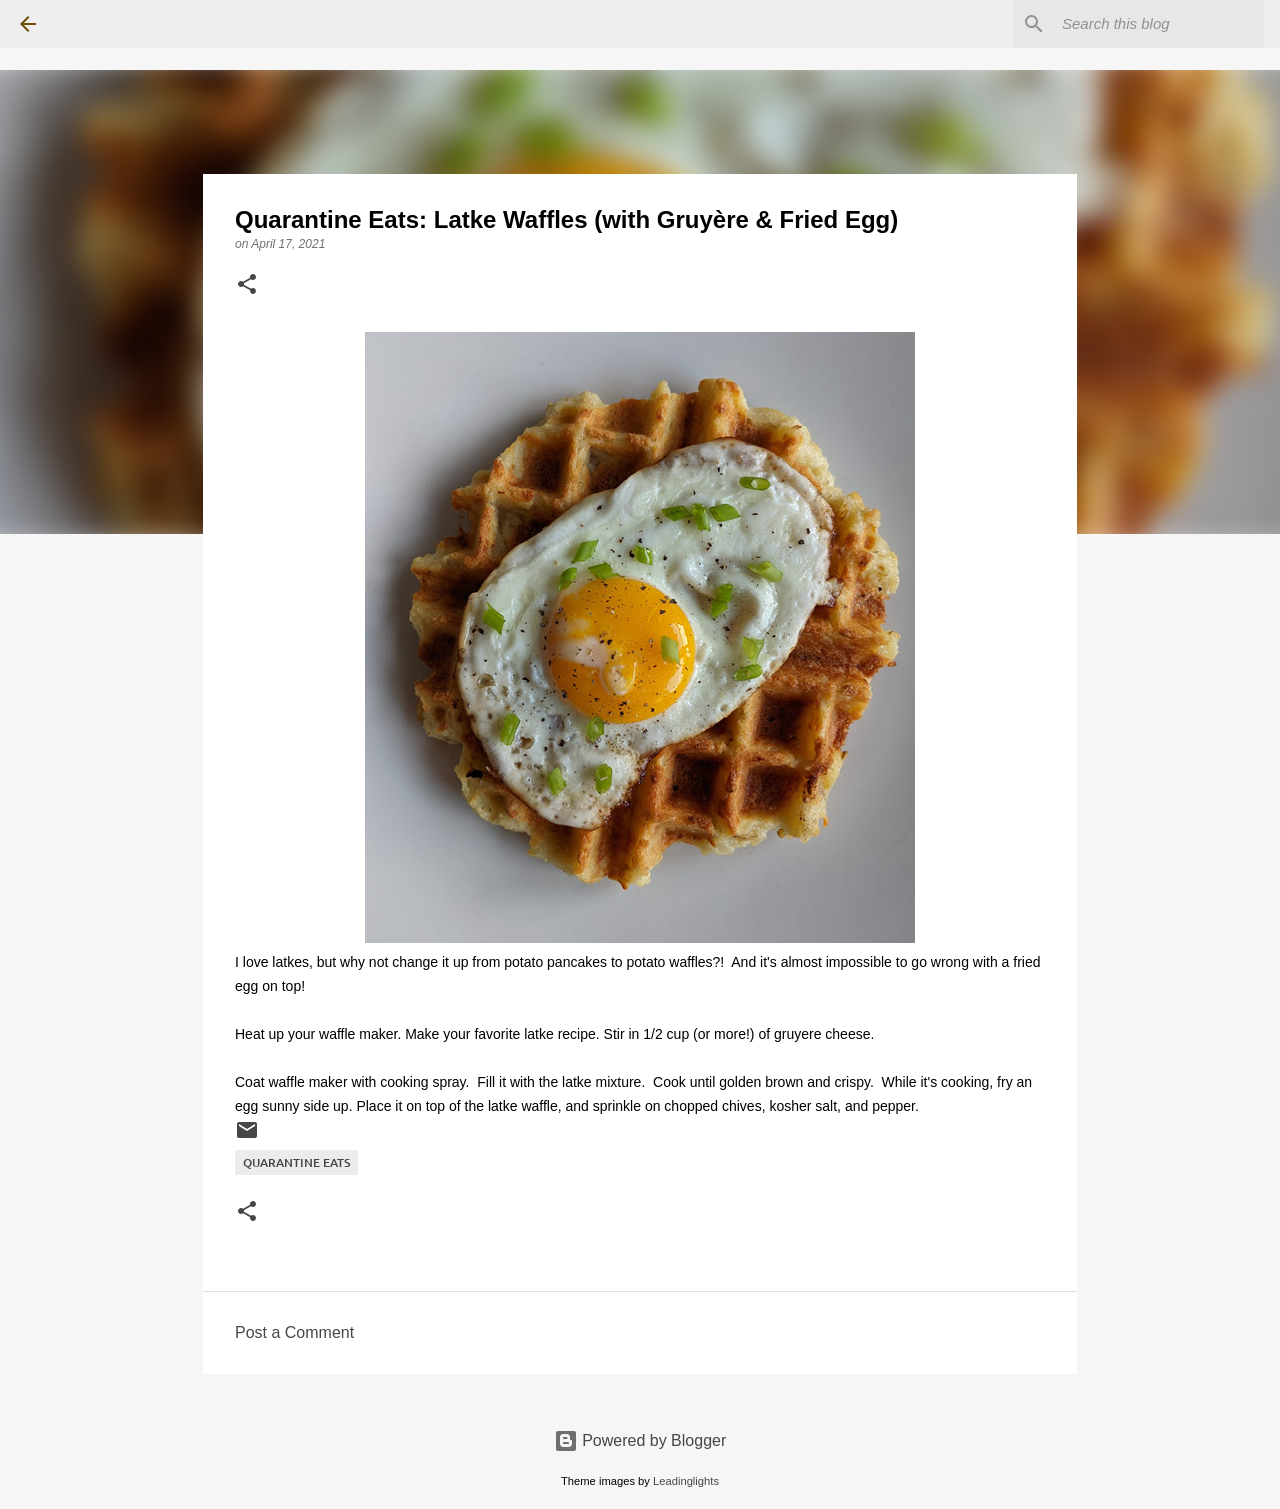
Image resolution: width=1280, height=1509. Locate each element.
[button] (247, 286)
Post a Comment (294, 1332)
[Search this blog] (1159, 24)
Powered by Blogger (640, 1440)
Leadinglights (686, 1481)
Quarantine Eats (296, 1162)
